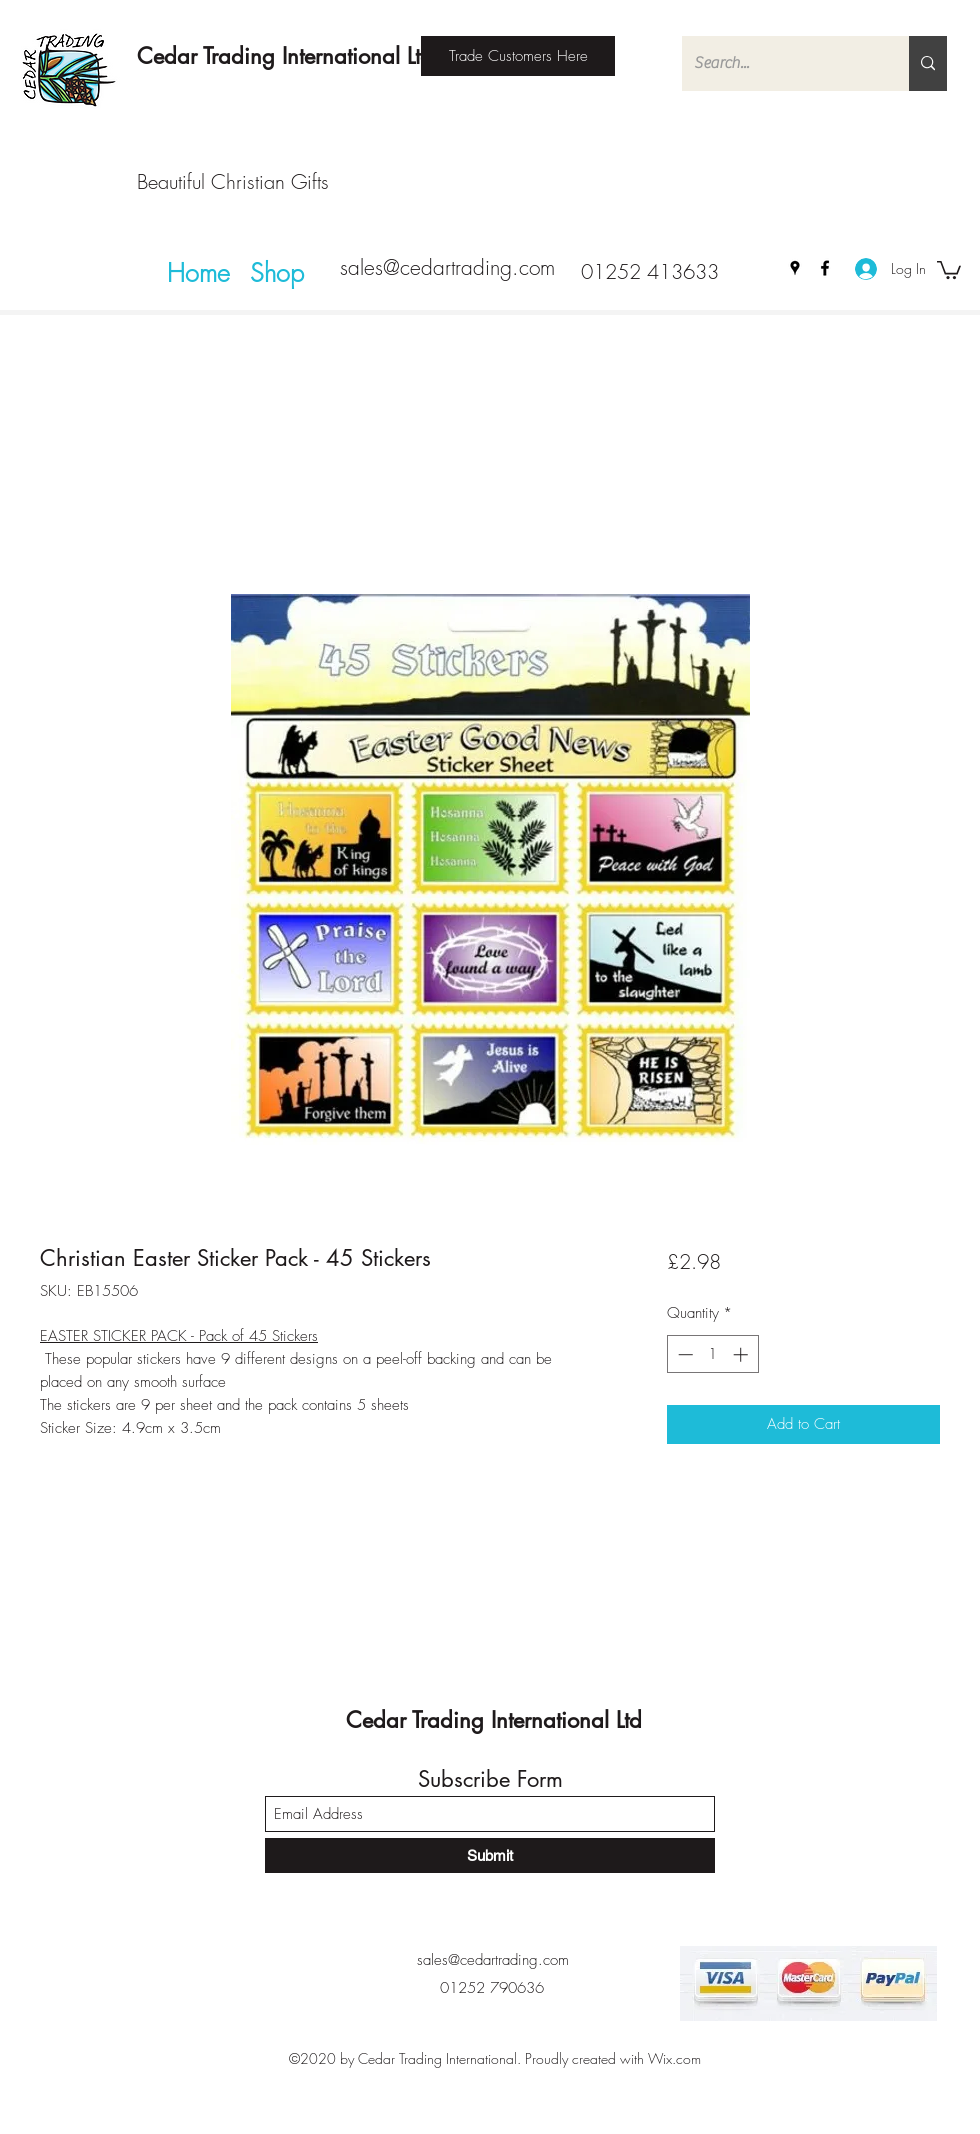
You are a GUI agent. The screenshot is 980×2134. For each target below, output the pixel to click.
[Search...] (780, 63)
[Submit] (490, 1855)
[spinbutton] (712, 1354)
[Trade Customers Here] (518, 56)
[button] (949, 269)
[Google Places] (795, 268)
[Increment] (742, 1354)
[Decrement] (683, 1354)
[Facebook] (825, 268)
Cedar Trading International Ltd (285, 56)
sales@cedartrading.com (447, 267)
